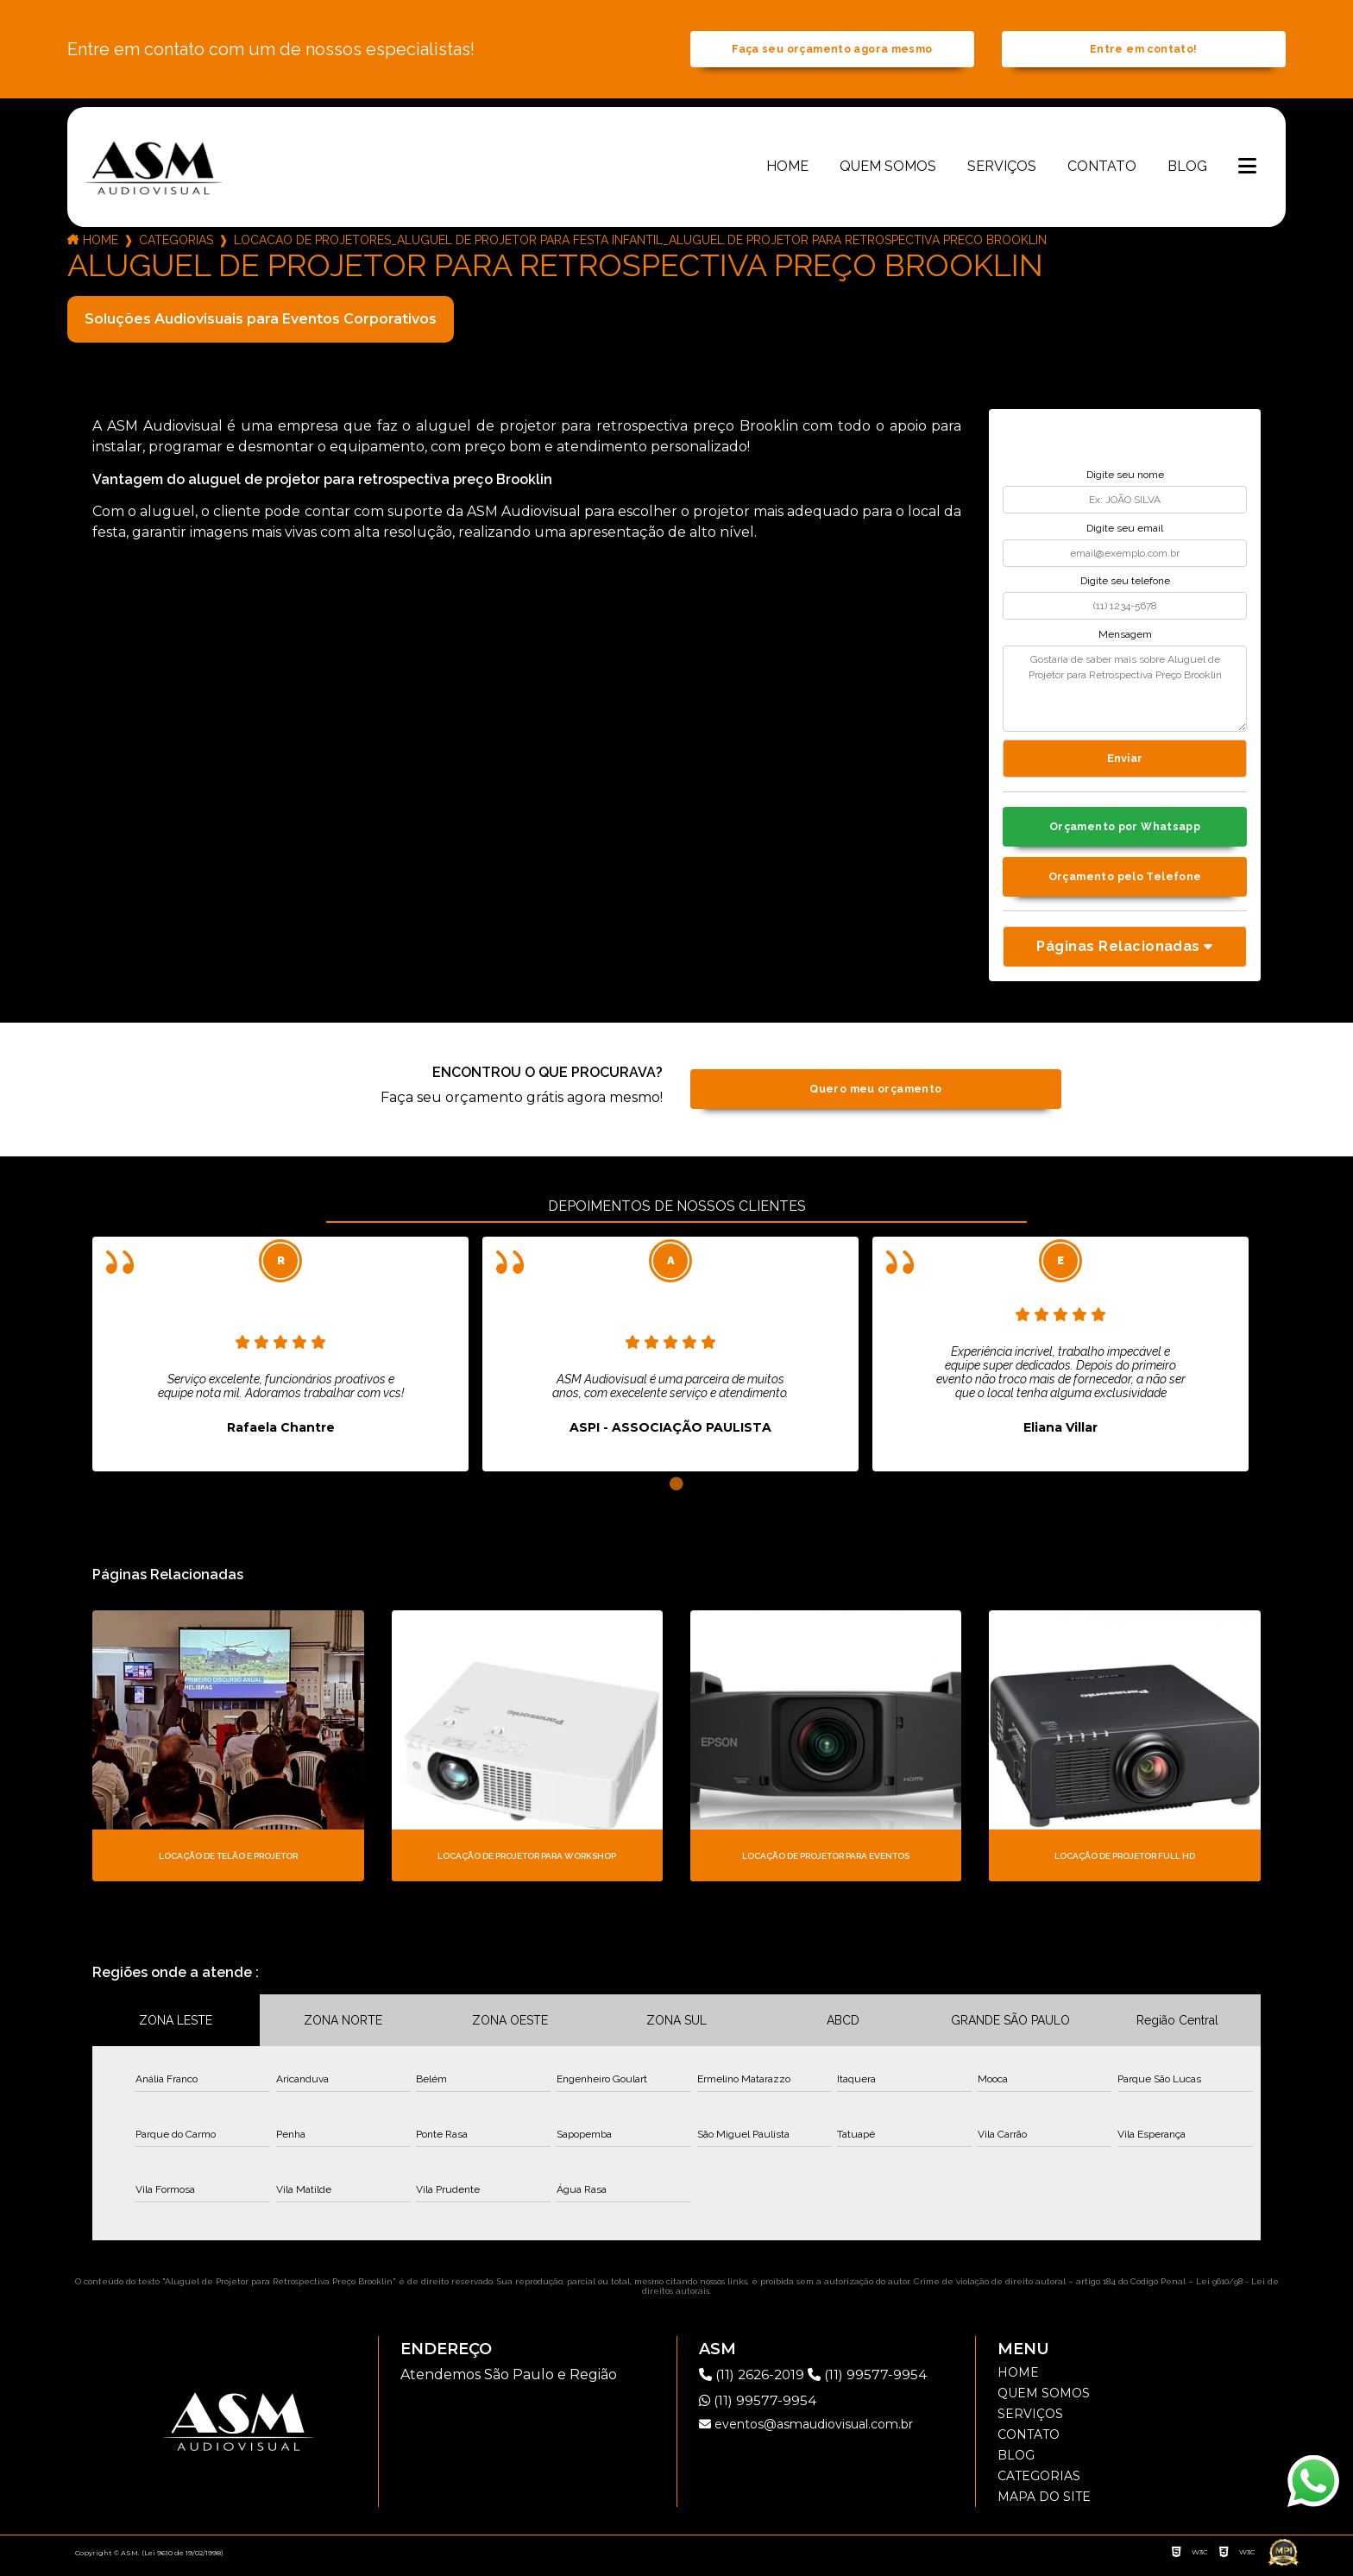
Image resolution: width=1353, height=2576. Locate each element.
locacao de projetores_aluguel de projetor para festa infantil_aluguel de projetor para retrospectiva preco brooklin (640, 243)
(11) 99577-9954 (873, 2382)
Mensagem (1125, 638)
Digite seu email (1124, 532)
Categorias (176, 243)
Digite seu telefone (1125, 585)
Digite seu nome (1125, 479)
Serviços (1001, 169)
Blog (1187, 169)
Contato (1101, 169)
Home (787, 169)
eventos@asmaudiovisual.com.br (806, 2432)
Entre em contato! (1143, 51)
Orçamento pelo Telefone (1125, 883)
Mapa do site (1044, 2504)
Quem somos (888, 169)
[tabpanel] (280, 1361)
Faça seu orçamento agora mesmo (831, 51)
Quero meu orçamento (875, 1097)
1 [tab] (676, 1492)
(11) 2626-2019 (756, 2382)
